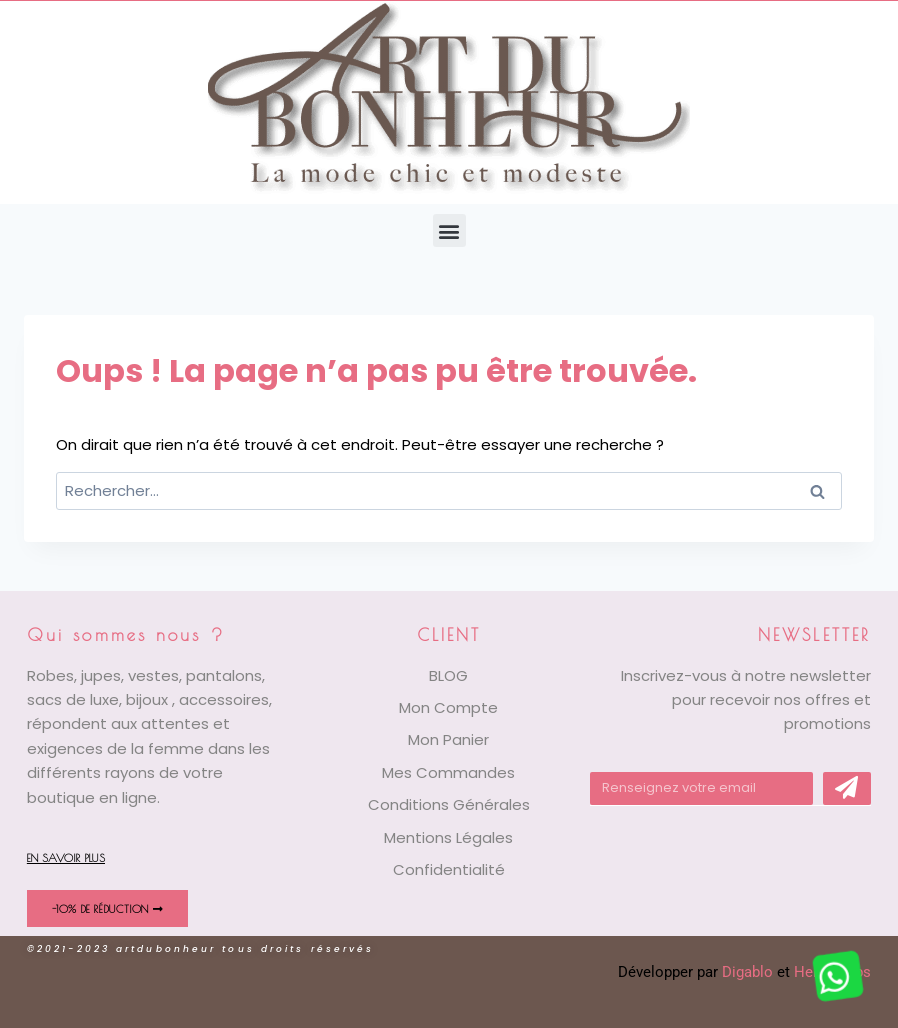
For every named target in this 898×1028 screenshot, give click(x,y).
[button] (449, 230)
